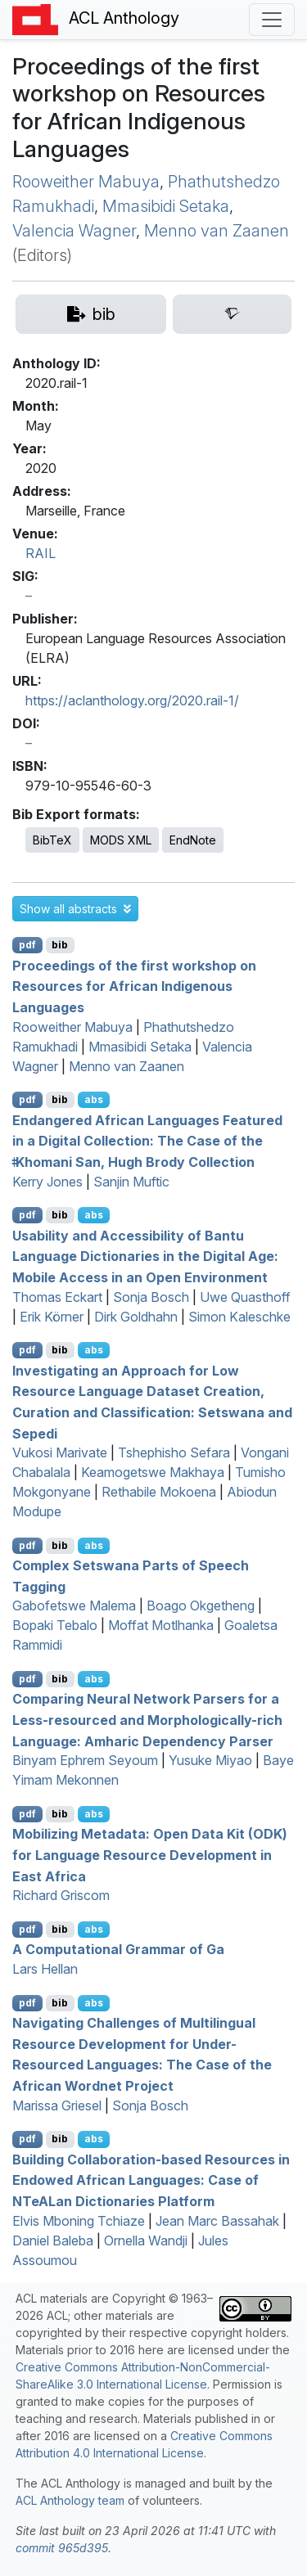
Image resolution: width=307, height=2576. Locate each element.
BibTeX (52, 840)
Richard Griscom (61, 1895)
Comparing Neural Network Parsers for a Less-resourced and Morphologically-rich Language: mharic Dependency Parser (147, 1720)
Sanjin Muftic (131, 1181)
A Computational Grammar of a (118, 1949)
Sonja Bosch (151, 1297)
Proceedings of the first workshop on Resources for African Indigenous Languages (134, 986)
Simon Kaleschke (239, 1316)
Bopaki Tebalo (54, 1625)
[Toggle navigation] (272, 19)
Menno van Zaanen (216, 231)
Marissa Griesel (57, 2105)
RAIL (40, 553)
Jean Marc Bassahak (217, 2221)
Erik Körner (52, 1316)
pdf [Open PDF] (27, 945)
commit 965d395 (62, 2548)
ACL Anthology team (70, 2500)
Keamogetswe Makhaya (152, 1472)
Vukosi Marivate (59, 1452)
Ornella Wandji (145, 2240)
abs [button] (93, 1099)
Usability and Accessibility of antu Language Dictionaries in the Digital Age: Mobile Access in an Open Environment (145, 1256)
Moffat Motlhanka (161, 1625)
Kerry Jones (47, 1181)
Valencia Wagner (74, 231)
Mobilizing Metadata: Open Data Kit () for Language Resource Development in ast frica (149, 1855)
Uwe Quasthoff (245, 1297)
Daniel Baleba (52, 2240)
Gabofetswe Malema (74, 1605)
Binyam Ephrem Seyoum (85, 1760)
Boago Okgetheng (201, 1605)
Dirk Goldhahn (136, 1316)
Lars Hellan (45, 1969)
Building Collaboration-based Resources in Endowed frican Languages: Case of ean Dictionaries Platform (151, 2179)
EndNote (192, 840)
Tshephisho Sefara (174, 1452)
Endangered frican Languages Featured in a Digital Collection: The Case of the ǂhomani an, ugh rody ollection (147, 1140)
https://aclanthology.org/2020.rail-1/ (132, 700)
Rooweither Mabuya (86, 181)
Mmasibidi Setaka (165, 206)
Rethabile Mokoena (159, 1492)
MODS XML (120, 840)
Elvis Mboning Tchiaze (78, 2221)
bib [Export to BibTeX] (60, 945)
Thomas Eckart (57, 1297)
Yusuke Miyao (210, 1760)
